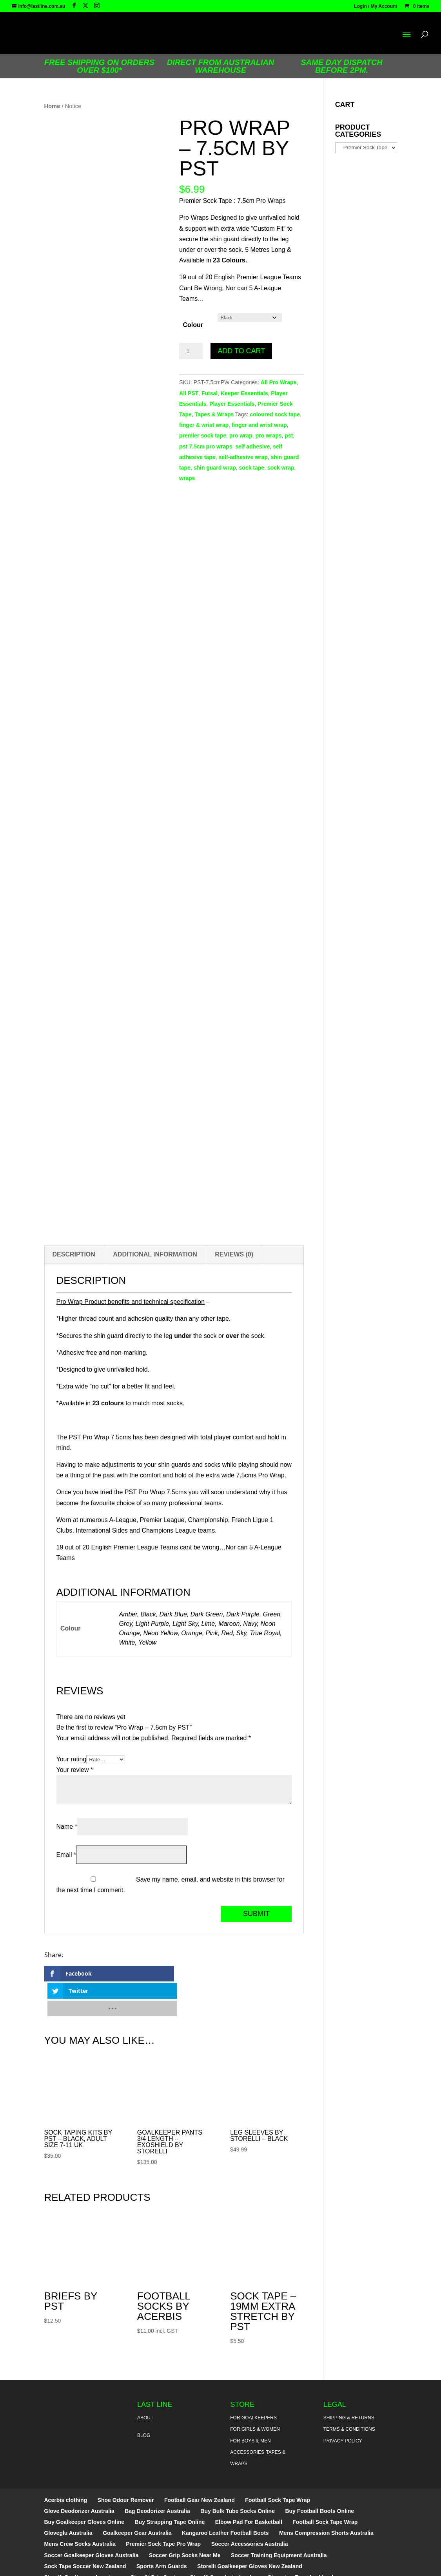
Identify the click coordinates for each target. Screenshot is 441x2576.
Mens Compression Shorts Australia (326, 2498)
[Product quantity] (191, 351)
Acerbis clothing (65, 2465)
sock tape (252, 468)
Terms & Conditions (349, 2394)
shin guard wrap (215, 468)
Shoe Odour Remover (126, 2465)
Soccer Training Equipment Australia (279, 2520)
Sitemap (234, 2565)
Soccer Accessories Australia (249, 2509)
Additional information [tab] (155, 1254)
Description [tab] (74, 1254)
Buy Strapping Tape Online (170, 2487)
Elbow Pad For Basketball (248, 2487)
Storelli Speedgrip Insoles (223, 2542)
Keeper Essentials (244, 393)
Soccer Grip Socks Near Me (185, 2520)
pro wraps (269, 435)
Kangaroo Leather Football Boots (225, 2498)
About (145, 2383)
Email (66, 1854)
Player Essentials (231, 404)
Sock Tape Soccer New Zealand (85, 2531)
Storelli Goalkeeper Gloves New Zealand (249, 2531)
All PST (188, 393)
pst (289, 435)
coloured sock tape (275, 414)
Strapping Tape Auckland (300, 2542)
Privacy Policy (342, 2405)
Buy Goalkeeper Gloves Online (84, 2487)
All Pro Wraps (279, 382)
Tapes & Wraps (214, 414)
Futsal (209, 393)
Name (66, 1826)
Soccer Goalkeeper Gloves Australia (91, 2520)
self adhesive (252, 446)
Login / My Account (375, 6)
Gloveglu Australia (68, 2498)
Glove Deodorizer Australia (79, 2476)
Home (52, 106)
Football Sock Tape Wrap (277, 2465)
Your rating (71, 1759)
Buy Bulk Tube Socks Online (237, 2476)
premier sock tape (202, 435)
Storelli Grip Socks (155, 2542)
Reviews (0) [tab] (234, 1254)
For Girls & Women (255, 2394)
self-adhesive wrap (242, 457)
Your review (74, 1769)
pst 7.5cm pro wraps (205, 446)
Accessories (247, 2417)
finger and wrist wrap (259, 425)
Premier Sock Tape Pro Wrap (163, 2509)
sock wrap (280, 468)
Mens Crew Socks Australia (80, 2509)
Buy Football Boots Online (319, 2476)
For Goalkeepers (253, 2383)
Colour (193, 325)
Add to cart (241, 351)
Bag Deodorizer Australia (157, 2476)
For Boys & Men (250, 2405)
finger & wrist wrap (204, 425)
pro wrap (240, 435)
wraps (187, 478)
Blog (143, 2400)
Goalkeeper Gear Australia (137, 2498)
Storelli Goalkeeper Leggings (82, 2542)
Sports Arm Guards (161, 2531)
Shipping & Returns (348, 2383)
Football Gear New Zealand (199, 2465)
